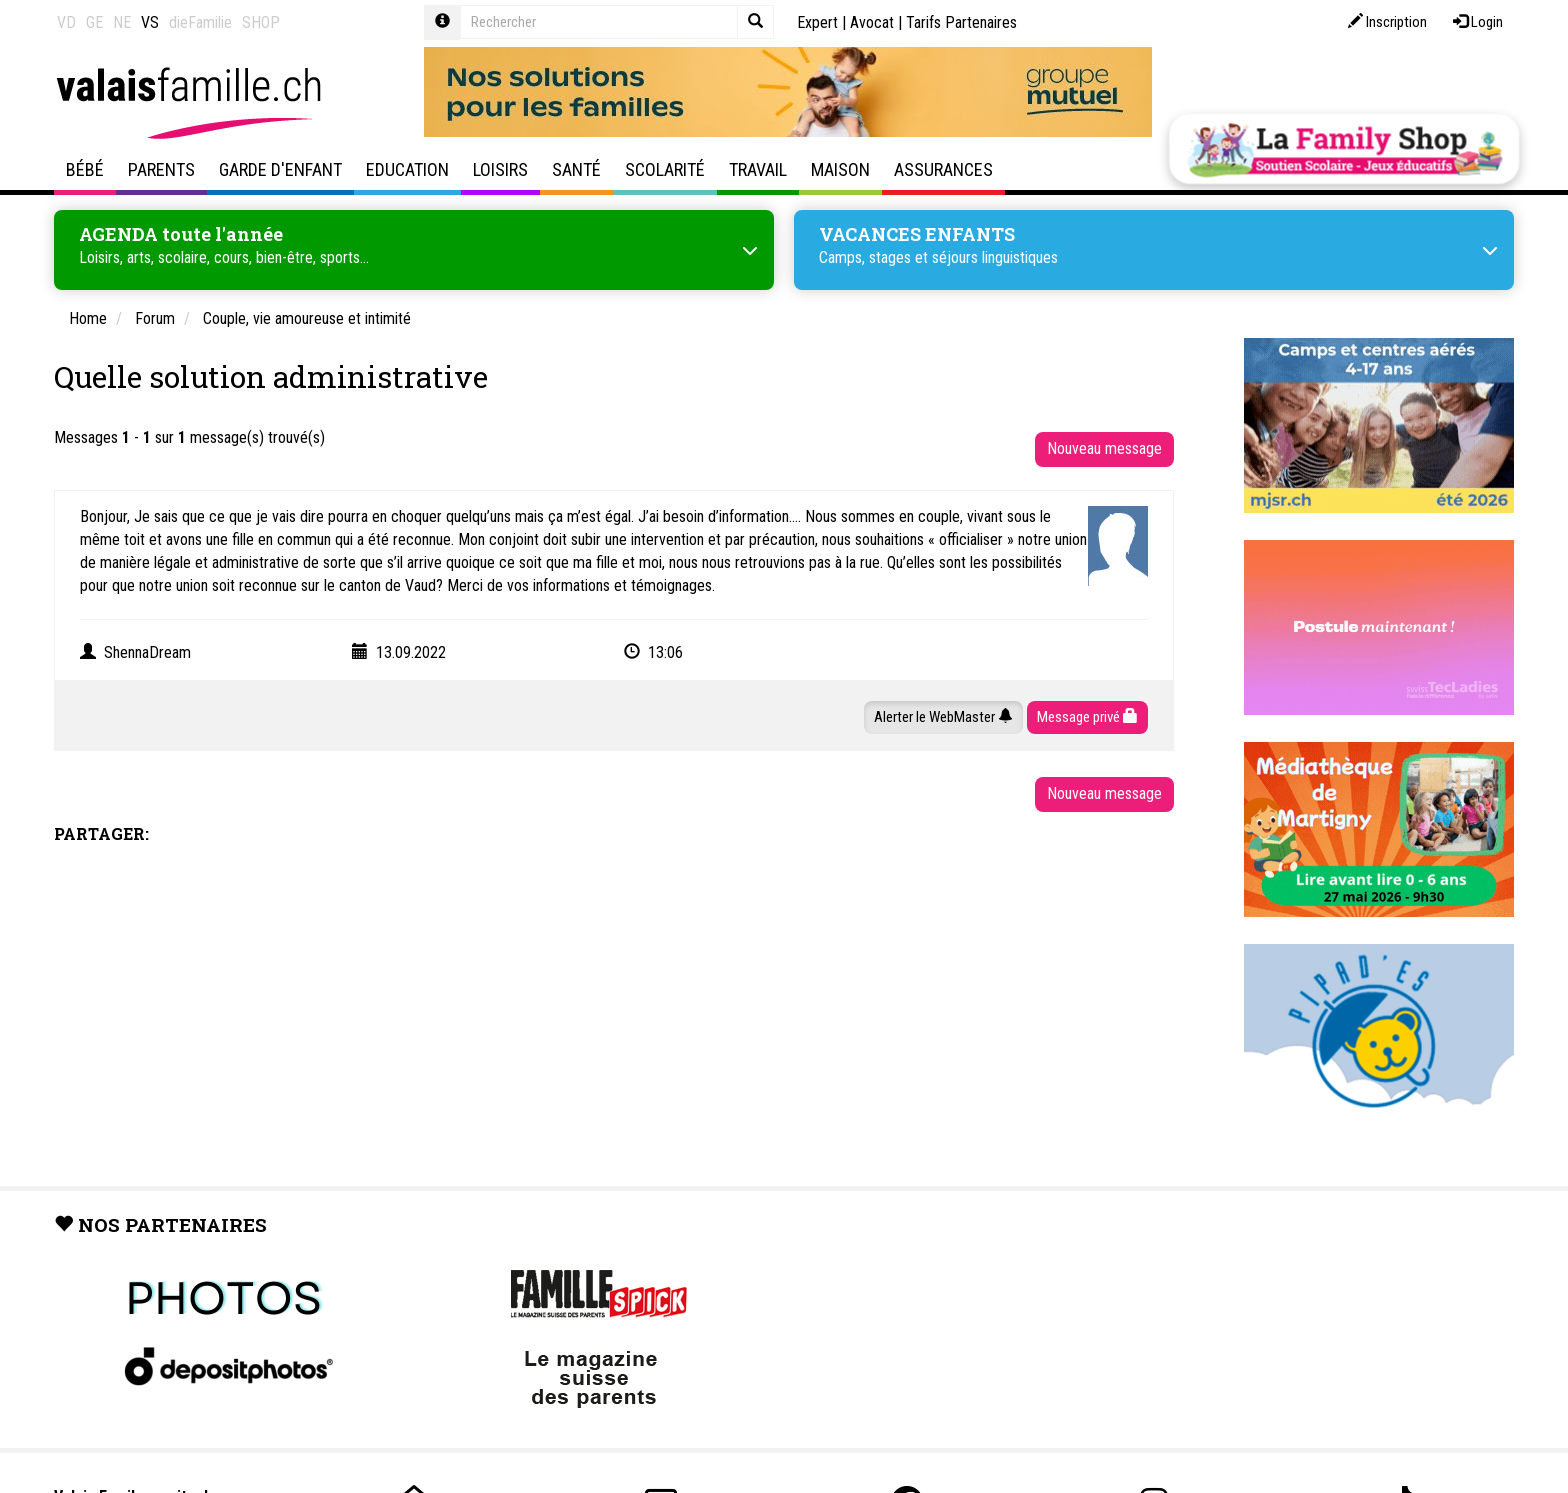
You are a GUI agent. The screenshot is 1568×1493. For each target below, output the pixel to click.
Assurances (943, 169)
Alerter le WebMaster (943, 717)
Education (407, 169)
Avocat (872, 22)
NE (122, 22)
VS (150, 22)
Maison (840, 169)
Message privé (1087, 717)
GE (94, 22)
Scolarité (665, 169)
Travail (758, 169)
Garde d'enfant (280, 169)
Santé (576, 169)
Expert (817, 22)
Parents (161, 169)
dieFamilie (200, 22)
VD (66, 22)
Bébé (85, 169)
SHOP (261, 22)
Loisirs (500, 169)
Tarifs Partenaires (961, 22)
